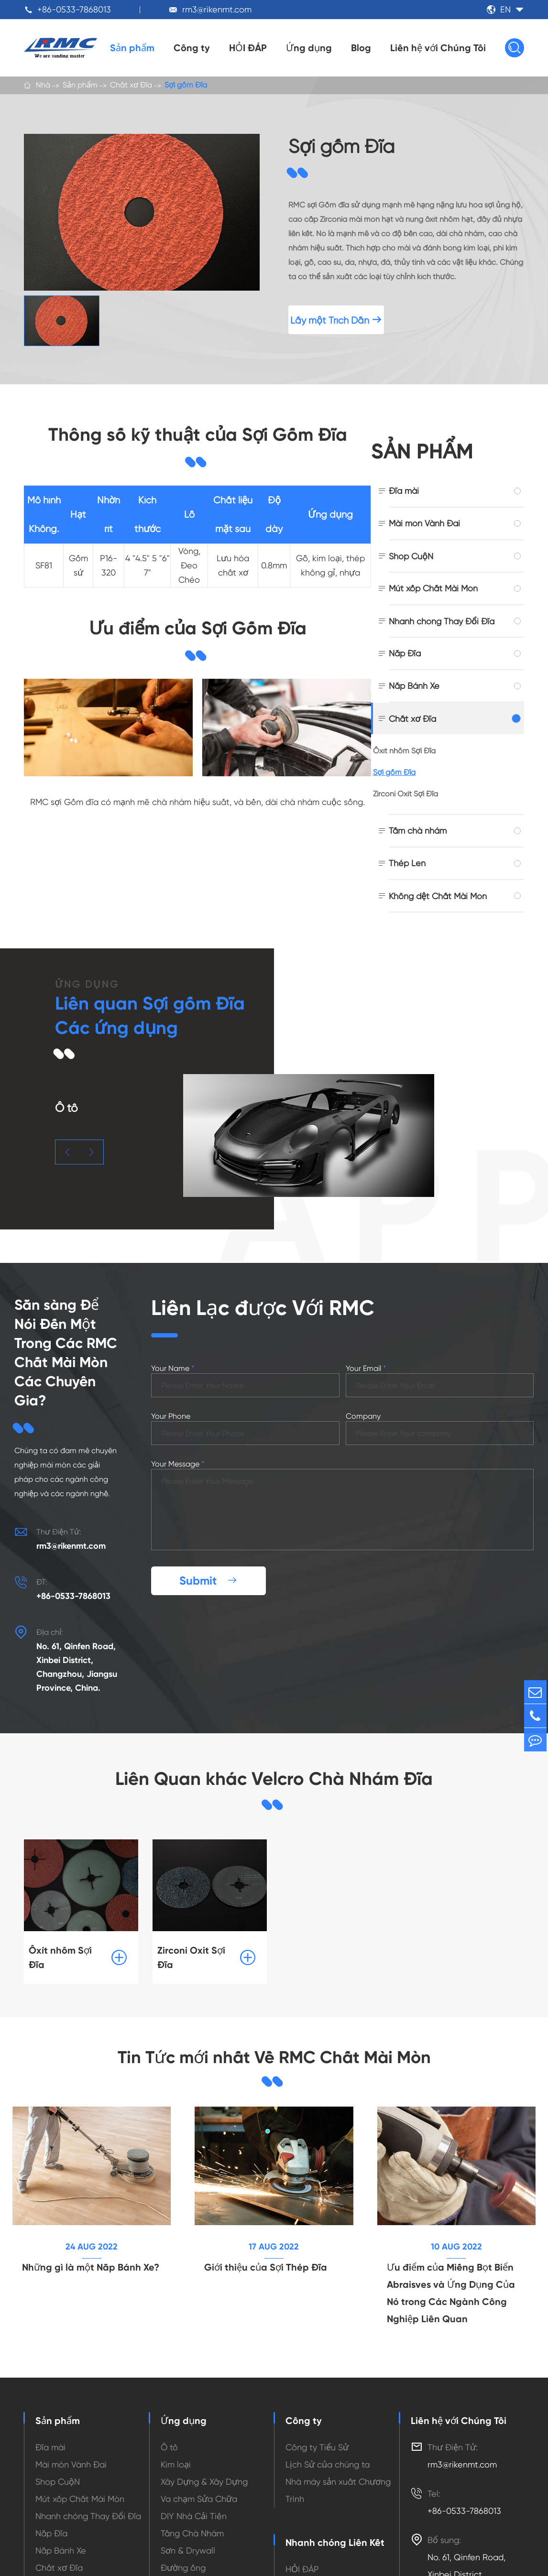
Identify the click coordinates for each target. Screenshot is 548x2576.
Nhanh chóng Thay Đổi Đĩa (441, 621)
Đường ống (183, 2554)
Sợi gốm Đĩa (185, 85)
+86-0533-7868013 (74, 9)
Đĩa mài (404, 491)
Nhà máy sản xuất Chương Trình (338, 2476)
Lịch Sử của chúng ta (327, 2451)
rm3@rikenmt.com (217, 9)
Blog (361, 48)
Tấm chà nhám (418, 831)
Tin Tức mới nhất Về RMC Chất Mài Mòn (274, 2042)
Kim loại (176, 2451)
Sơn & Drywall (188, 2537)
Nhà (43, 85)
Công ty (192, 48)
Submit (208, 1565)
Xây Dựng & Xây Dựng (204, 2468)
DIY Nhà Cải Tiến (194, 2503)
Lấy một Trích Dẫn (336, 320)
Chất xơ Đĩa (131, 85)
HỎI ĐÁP (248, 48)
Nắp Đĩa (405, 653)
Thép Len (407, 863)
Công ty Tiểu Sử (317, 2434)
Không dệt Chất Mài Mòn (438, 896)
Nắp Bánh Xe (414, 686)
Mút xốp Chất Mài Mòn (433, 588)
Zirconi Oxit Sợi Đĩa (405, 793)
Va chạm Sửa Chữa (199, 2485)
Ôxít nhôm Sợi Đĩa (404, 750)
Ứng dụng (309, 48)
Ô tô (169, 2434)
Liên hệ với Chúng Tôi (438, 48)
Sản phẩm (132, 48)
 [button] (67, 1152)
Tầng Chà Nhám (192, 2520)
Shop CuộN (411, 556)
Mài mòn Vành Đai (424, 523)
